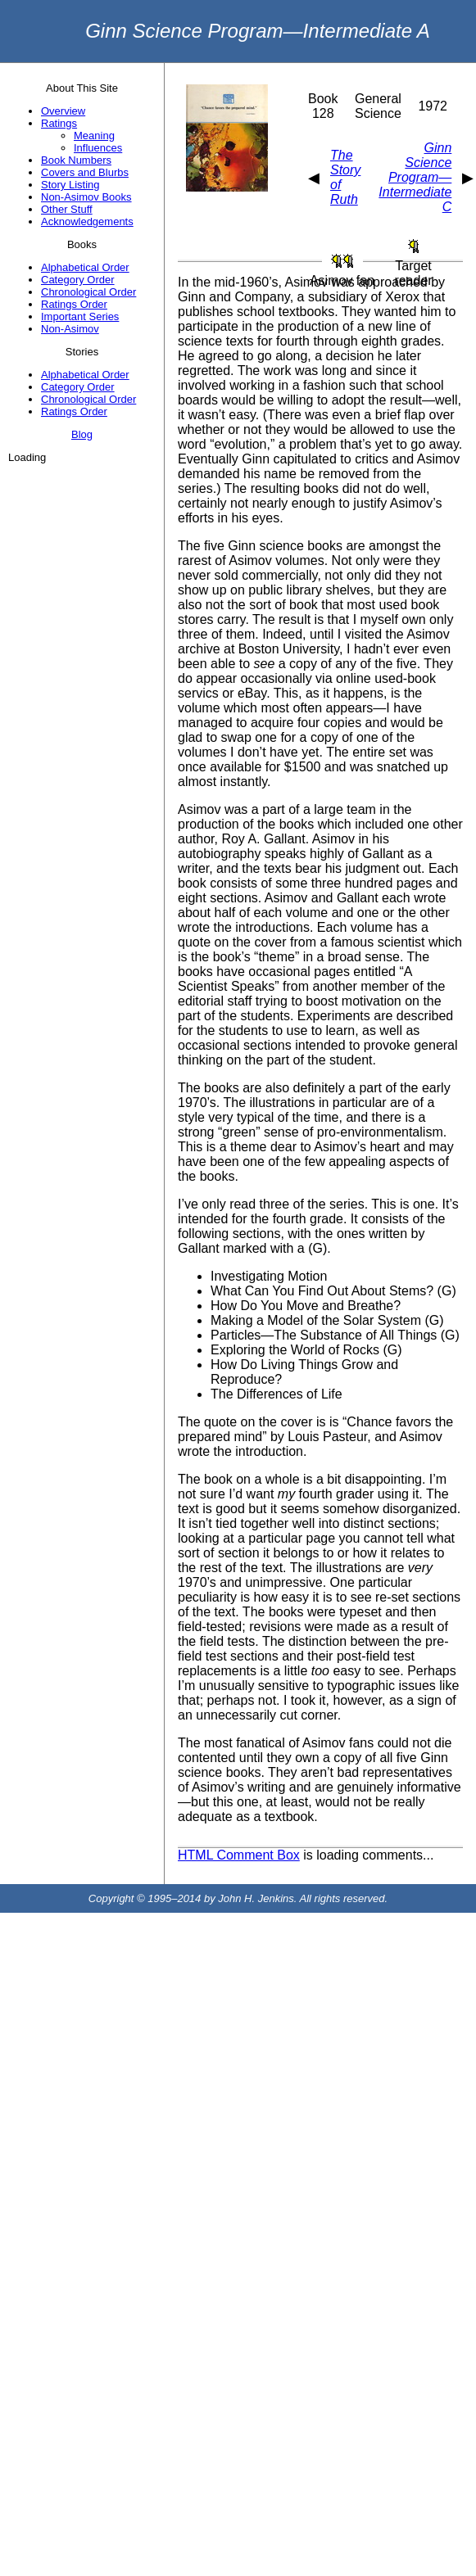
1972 (432, 106)
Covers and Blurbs (85, 172)
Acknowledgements (87, 221)
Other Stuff (67, 209)
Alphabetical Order (85, 267)
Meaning (94, 135)
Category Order (78, 279)
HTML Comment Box (239, 1855)
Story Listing (70, 185)
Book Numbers (76, 160)
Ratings (59, 123)
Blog (82, 434)
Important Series (80, 316)
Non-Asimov (70, 329)
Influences (98, 148)
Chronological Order (88, 292)
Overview (63, 111)
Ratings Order (74, 304)
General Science (378, 106)
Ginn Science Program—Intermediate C (415, 177)
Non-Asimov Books (86, 197)
